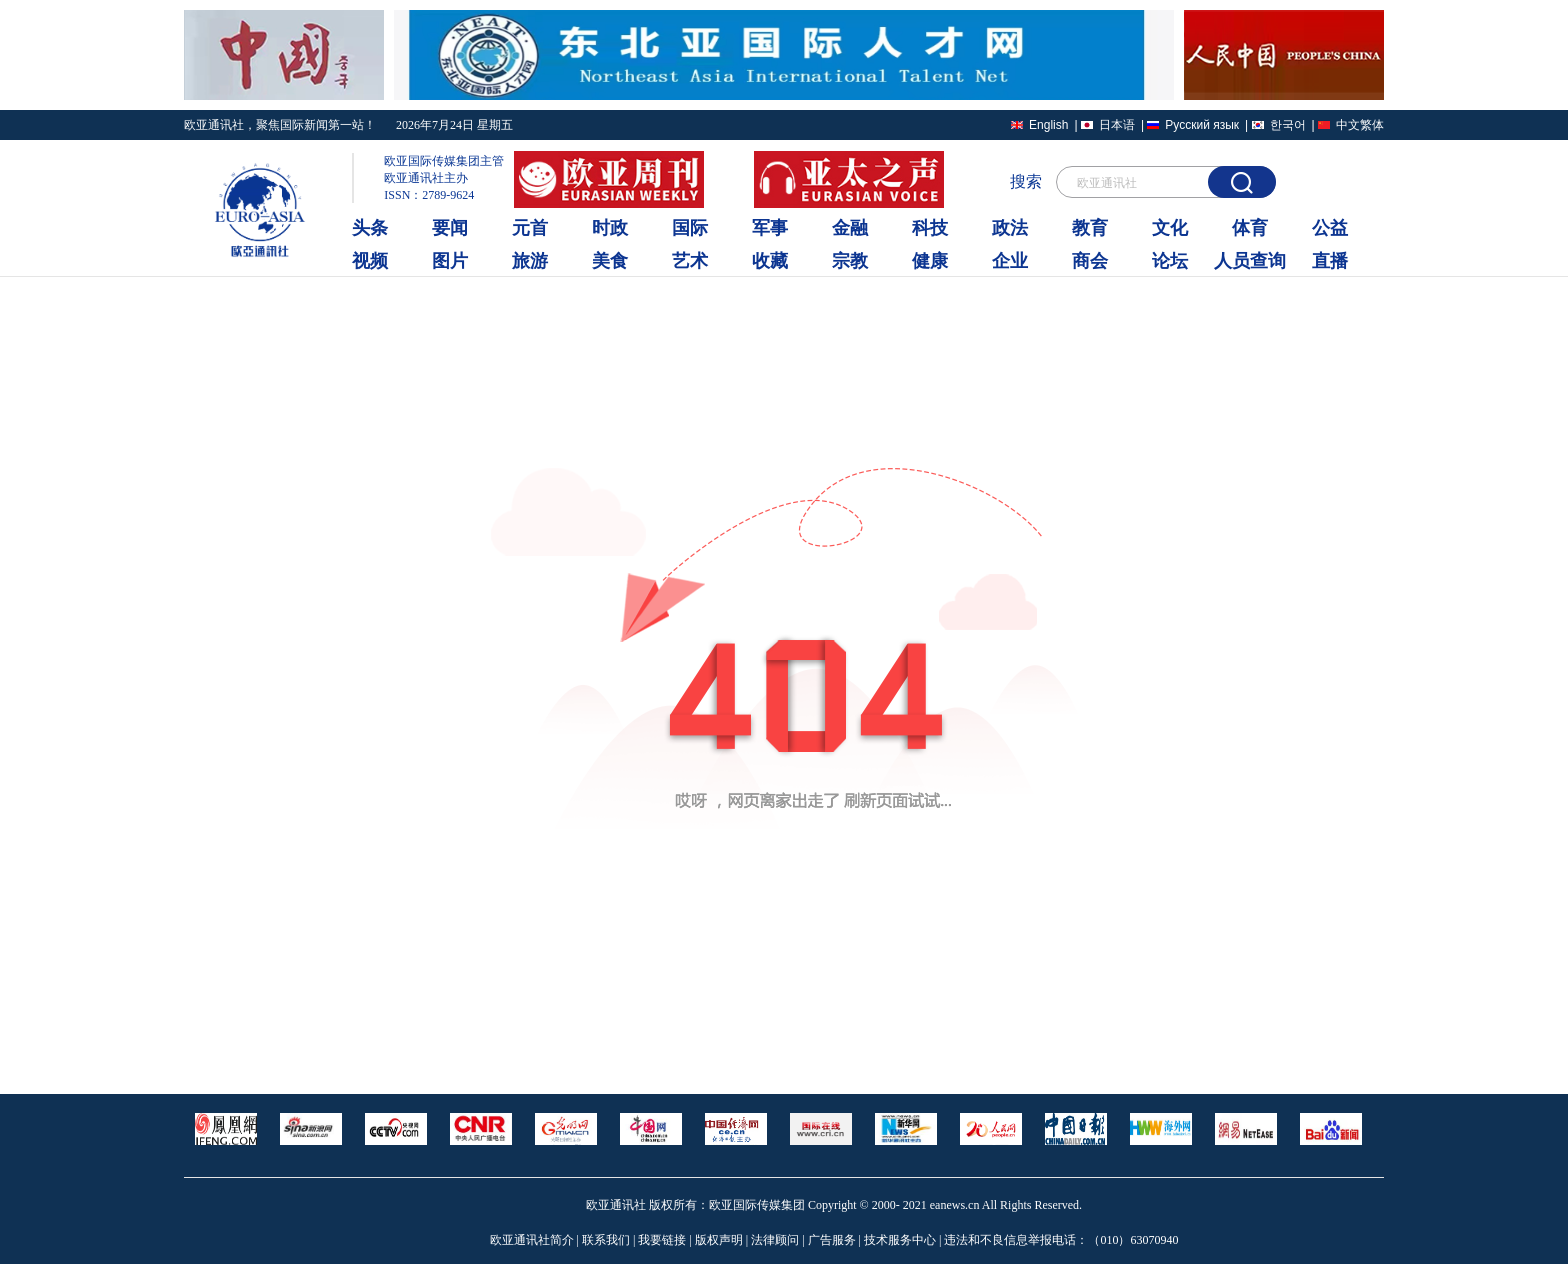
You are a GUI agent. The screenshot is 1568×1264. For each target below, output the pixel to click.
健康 (930, 261)
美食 (610, 261)
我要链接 (662, 1240)
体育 (1250, 228)
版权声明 (719, 1240)
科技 (930, 228)
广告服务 (832, 1240)
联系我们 (606, 1240)
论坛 (1170, 261)
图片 (450, 261)
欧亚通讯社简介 (532, 1240)
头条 (370, 228)
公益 (1330, 228)
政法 (1010, 228)
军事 (770, 228)
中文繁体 (1360, 125)
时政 (610, 228)
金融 (850, 228)
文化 (1170, 228)
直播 (1330, 261)
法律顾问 (775, 1240)
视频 (370, 261)
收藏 (770, 261)
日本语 (1117, 125)
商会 (1090, 261)
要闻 (450, 228)
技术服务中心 (900, 1240)
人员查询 (1250, 261)
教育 (1090, 228)
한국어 (1288, 125)
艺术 (690, 261)
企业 (1010, 261)
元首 (530, 228)
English (1048, 125)
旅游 (530, 261)
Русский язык (1202, 125)
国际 (690, 228)
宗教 (850, 261)
